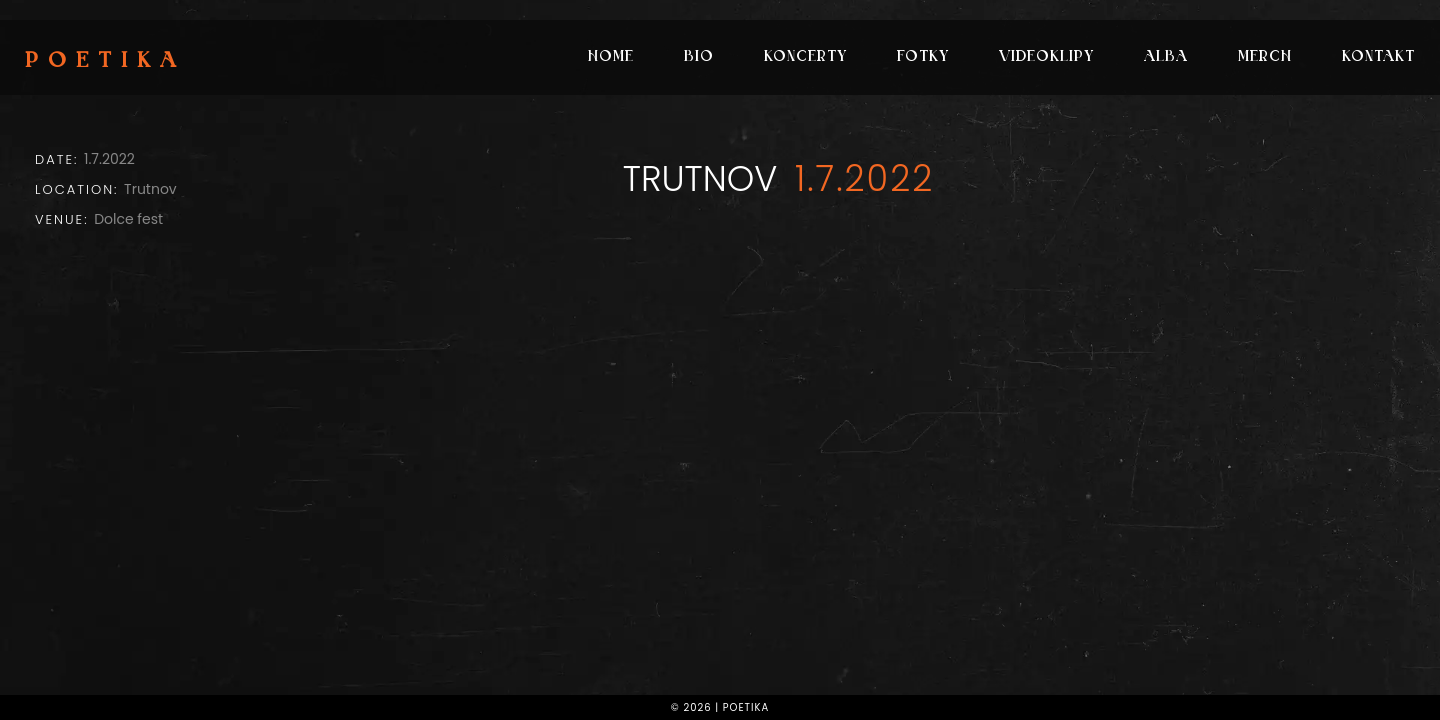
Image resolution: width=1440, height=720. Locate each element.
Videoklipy (1046, 57)
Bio (699, 57)
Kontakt (1378, 57)
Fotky (923, 57)
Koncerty (805, 57)
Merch (1265, 57)
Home (611, 57)
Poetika (105, 62)
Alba (1166, 57)
